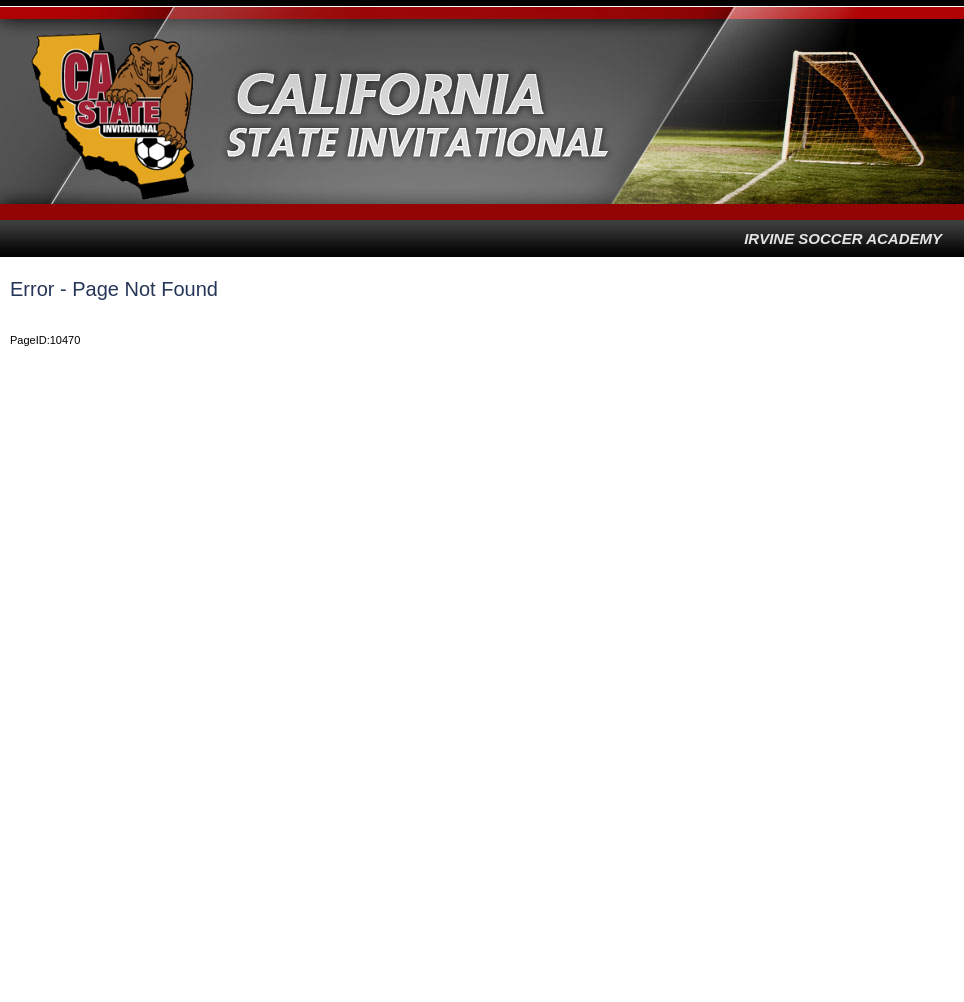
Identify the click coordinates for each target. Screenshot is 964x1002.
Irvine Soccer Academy (843, 238)
